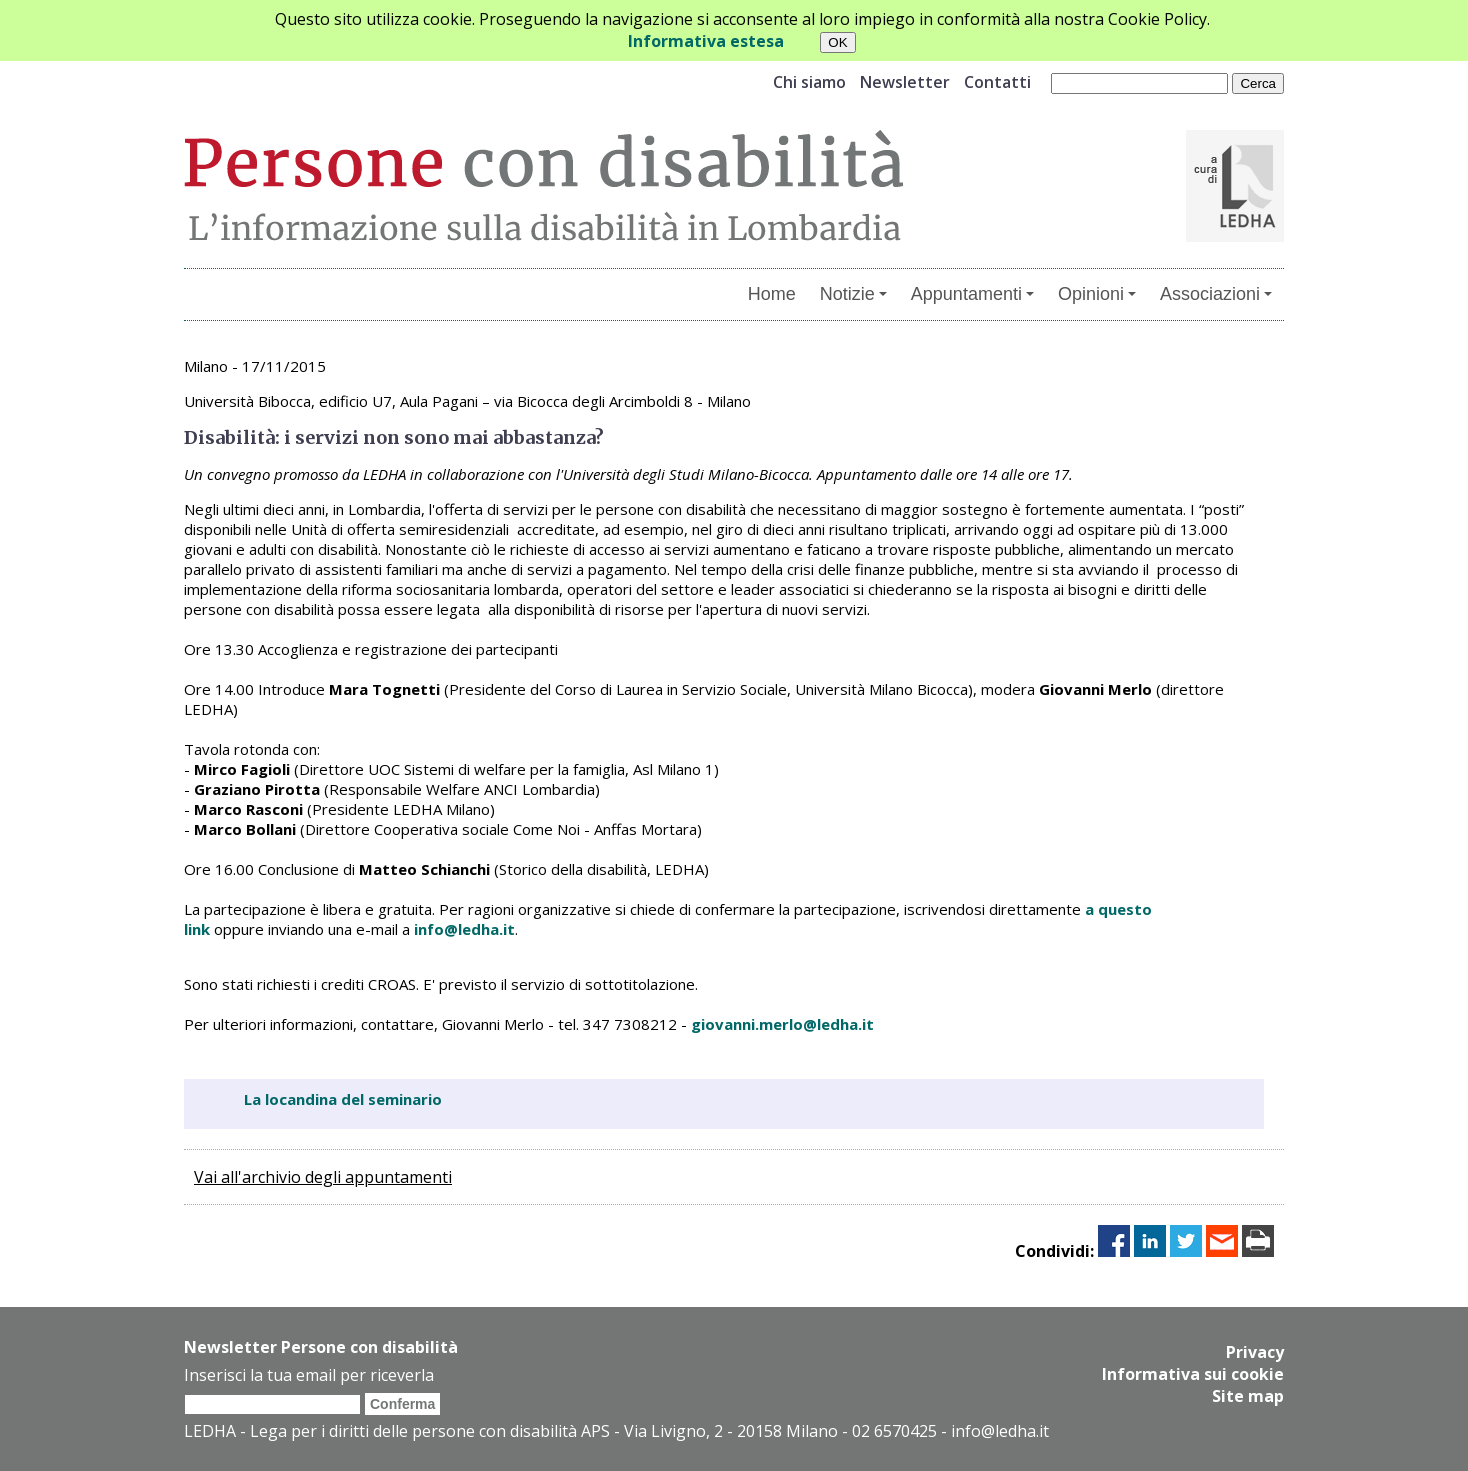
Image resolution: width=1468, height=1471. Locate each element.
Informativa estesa (706, 41)
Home (772, 294)
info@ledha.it (464, 929)
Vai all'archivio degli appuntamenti (323, 1177)
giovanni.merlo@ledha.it (782, 1024)
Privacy (1255, 1352)
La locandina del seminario (343, 1099)
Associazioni (1216, 294)
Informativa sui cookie (1193, 1374)
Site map (1248, 1396)
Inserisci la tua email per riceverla (309, 1375)
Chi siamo (809, 82)
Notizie (853, 294)
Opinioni (1097, 294)
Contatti (997, 82)
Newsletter (905, 82)
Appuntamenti (972, 294)
